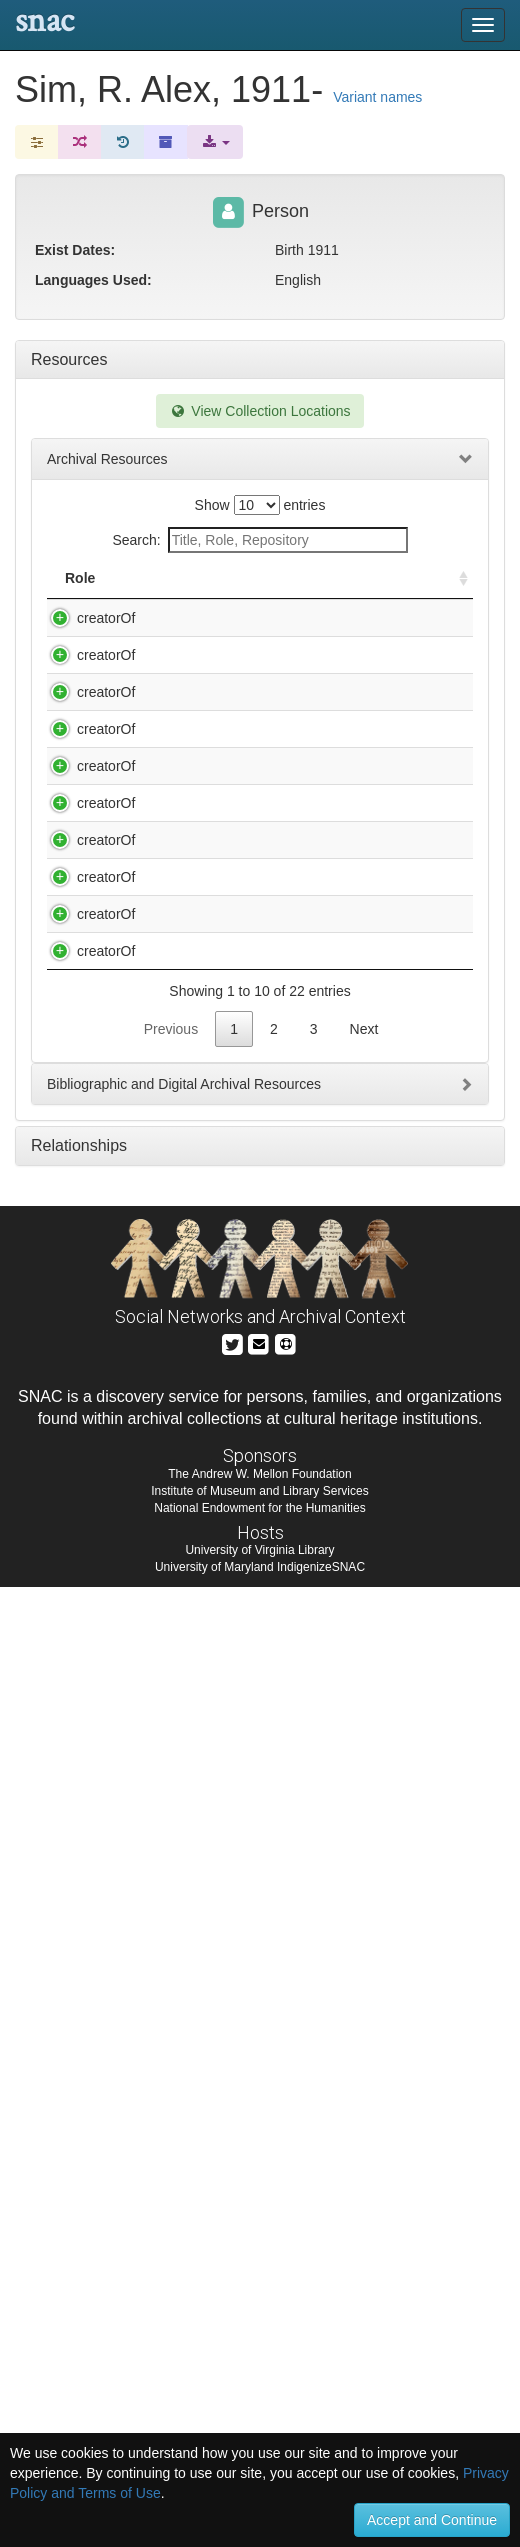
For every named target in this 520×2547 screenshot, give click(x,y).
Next (364, 1989)
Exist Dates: (75, 250)
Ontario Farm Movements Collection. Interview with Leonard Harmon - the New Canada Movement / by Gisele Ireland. (214, 1677)
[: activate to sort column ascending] (455, 588)
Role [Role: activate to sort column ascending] (80, 598)
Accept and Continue (432, 2520)
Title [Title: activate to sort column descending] (157, 598)
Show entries (260, 505)
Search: (259, 540)
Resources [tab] (69, 359)
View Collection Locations (259, 411)
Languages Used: (93, 280)
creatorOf (86, 638)
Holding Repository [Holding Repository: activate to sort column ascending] (364, 588)
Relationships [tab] (79, 2105)
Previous (171, 1989)
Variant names (377, 97)
